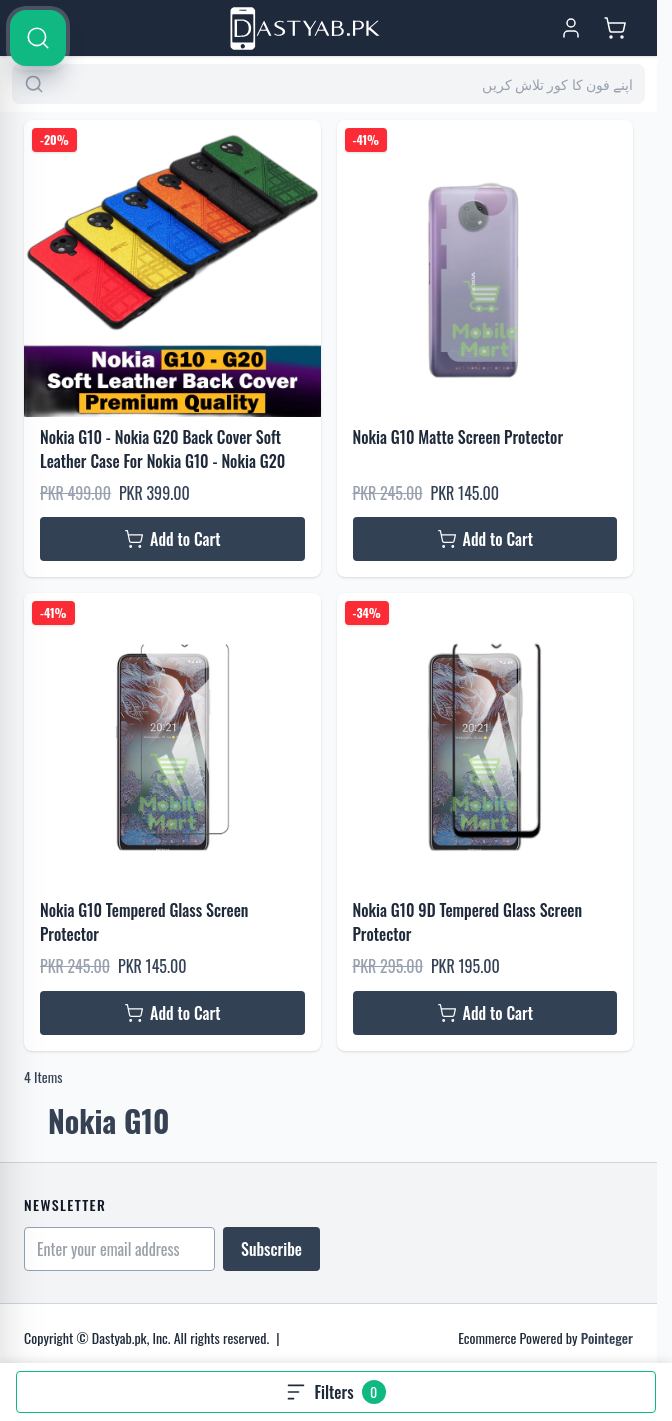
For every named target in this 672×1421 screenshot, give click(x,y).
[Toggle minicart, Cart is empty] (615, 28)
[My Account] (571, 28)
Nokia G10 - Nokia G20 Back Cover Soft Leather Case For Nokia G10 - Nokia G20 (162, 449)
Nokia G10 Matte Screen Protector (458, 437)
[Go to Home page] (305, 28)
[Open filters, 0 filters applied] (336, 1392)
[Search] (634, 612)
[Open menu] (40, 28)
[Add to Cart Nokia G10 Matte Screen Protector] (485, 539)
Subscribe (271, 1249)
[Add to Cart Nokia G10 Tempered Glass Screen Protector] (172, 1013)
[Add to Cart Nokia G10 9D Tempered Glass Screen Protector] (485, 1013)
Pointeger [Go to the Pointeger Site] (607, 1337)
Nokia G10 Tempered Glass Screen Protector (144, 922)
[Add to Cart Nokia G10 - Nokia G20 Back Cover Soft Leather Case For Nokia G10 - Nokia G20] (172, 539)
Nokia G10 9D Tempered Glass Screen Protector (468, 922)
